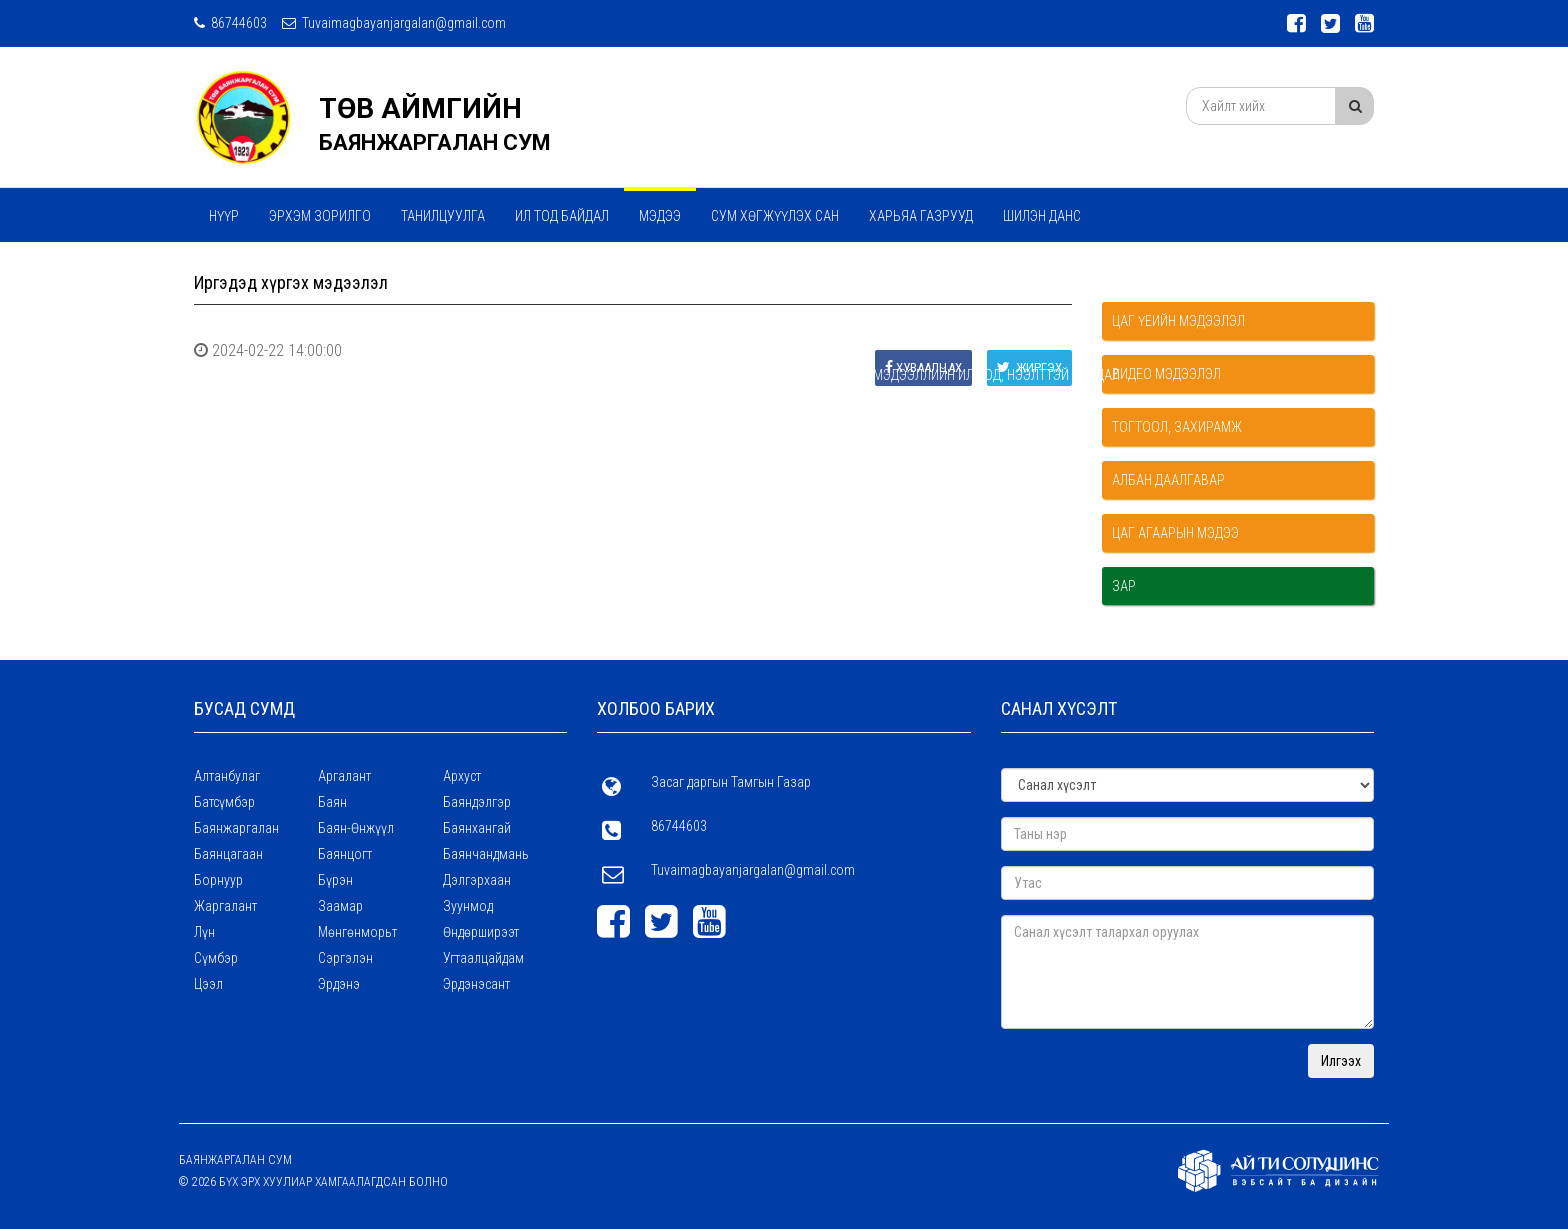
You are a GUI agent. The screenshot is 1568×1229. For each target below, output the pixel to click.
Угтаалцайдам (483, 958)
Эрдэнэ (339, 984)
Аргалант (344, 776)
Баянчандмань (486, 854)
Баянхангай (477, 828)
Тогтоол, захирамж (1177, 427)
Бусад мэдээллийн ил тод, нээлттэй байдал (975, 375)
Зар (1124, 586)
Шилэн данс (1042, 216)
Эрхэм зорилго (320, 216)
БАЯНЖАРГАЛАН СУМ (435, 142)
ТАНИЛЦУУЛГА (443, 216)
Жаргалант (225, 906)
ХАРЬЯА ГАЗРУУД (921, 216)
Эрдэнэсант (476, 984)
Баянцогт (345, 854)
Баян (332, 802)
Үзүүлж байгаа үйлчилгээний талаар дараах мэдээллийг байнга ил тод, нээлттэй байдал (504, 375)
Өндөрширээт (481, 932)
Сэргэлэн (345, 958)
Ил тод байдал (562, 216)
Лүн (204, 932)
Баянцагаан (228, 854)
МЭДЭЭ (660, 216)
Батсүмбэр (224, 802)
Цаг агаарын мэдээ (1175, 533)
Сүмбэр (216, 958)
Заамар (340, 906)
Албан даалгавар (1168, 480)
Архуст (462, 776)
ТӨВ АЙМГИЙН (420, 108)
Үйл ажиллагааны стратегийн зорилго (336, 269)
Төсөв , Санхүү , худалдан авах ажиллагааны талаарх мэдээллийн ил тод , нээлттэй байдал (511, 322)
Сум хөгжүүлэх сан (775, 216)
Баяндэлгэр (477, 802)
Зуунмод (468, 906)
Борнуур (218, 880)
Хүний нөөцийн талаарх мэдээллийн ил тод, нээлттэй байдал (695, 269)
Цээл (208, 984)
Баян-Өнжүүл (356, 828)
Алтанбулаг (227, 776)
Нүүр (224, 216)
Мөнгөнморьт (357, 932)
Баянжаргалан (236, 828)
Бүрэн (335, 880)
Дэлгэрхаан (477, 880)
